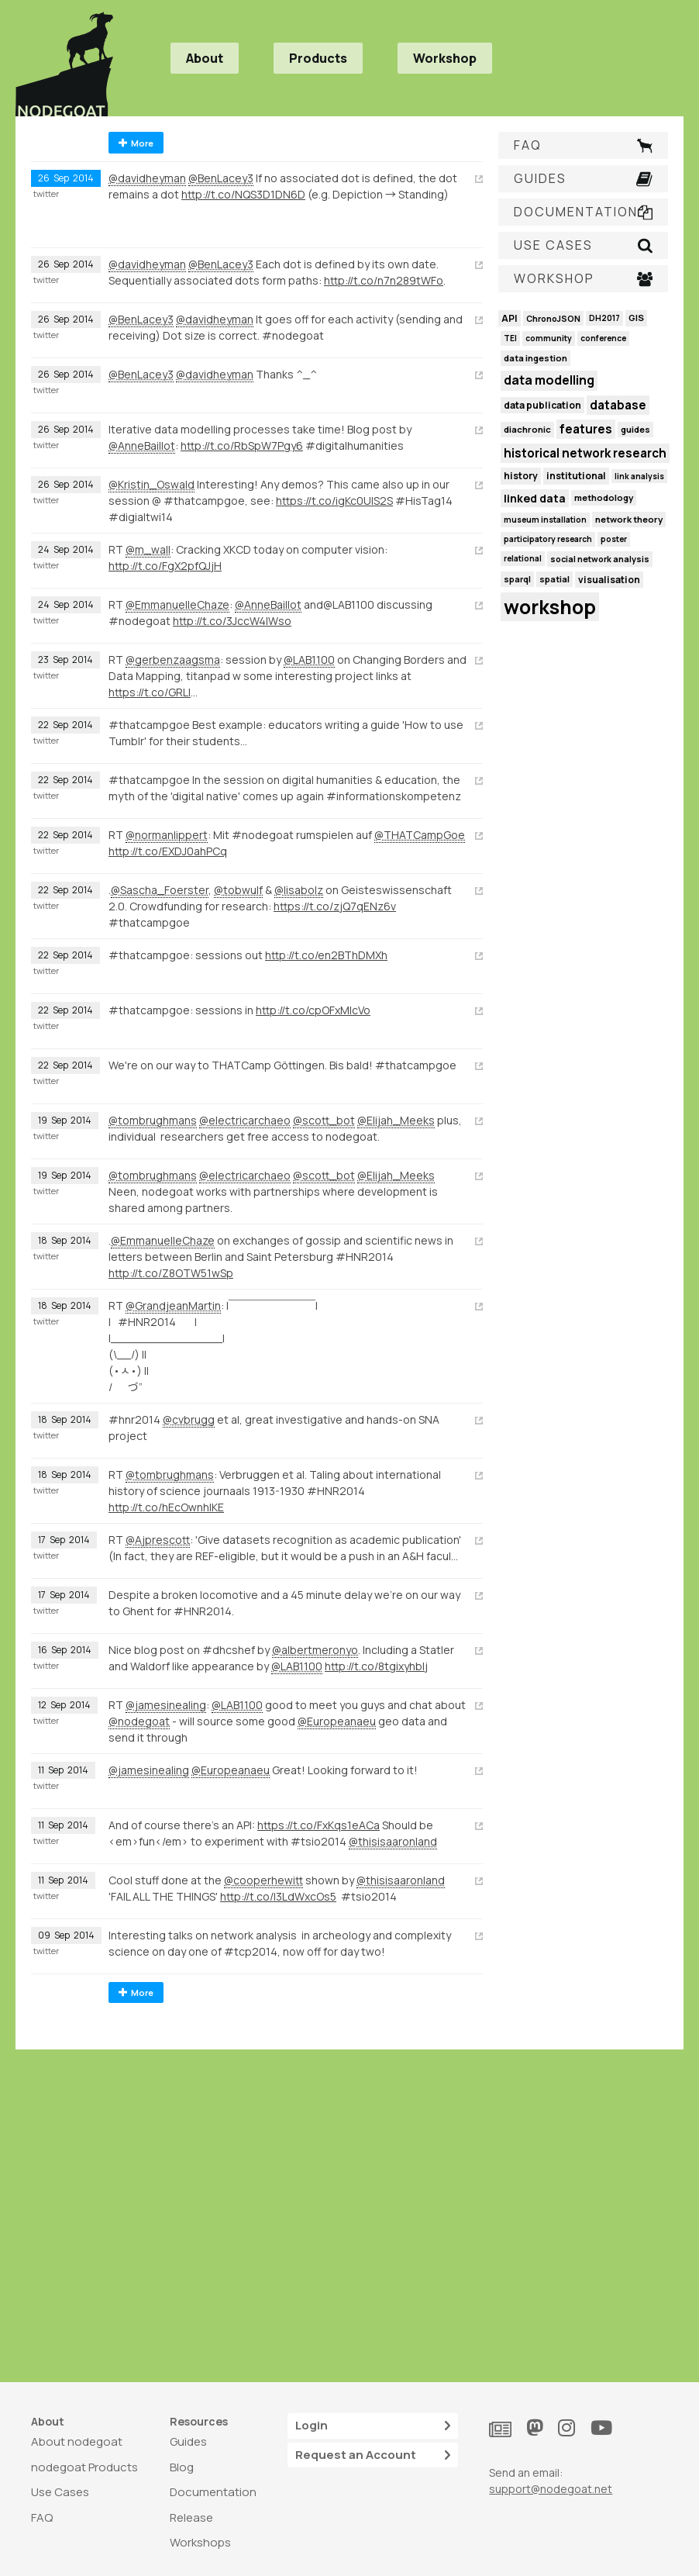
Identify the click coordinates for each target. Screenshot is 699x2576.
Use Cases (60, 2492)
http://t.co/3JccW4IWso (232, 620)
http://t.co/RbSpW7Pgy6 (242, 445)
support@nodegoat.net (550, 2488)
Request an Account (372, 2455)
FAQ (42, 2517)
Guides (188, 2441)
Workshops (200, 2542)
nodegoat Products (84, 2467)
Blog (182, 2467)
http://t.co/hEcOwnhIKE (166, 1507)
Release (191, 2517)
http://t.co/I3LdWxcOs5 (278, 1896)
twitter (46, 193)
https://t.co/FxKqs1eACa (318, 1825)
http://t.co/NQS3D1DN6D (243, 194)
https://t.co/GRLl (149, 692)
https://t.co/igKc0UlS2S (334, 500)
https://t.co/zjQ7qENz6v (335, 906)
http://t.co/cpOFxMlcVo (313, 1010)
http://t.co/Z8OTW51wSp (170, 1273)
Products (318, 58)
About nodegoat (76, 2441)
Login (372, 2426)
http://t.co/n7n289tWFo (383, 280)
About (204, 58)
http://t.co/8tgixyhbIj (376, 1666)
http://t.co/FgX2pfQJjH (165, 565)
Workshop (445, 58)
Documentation (213, 2492)
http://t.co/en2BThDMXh (326, 955)
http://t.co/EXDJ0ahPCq (167, 851)
